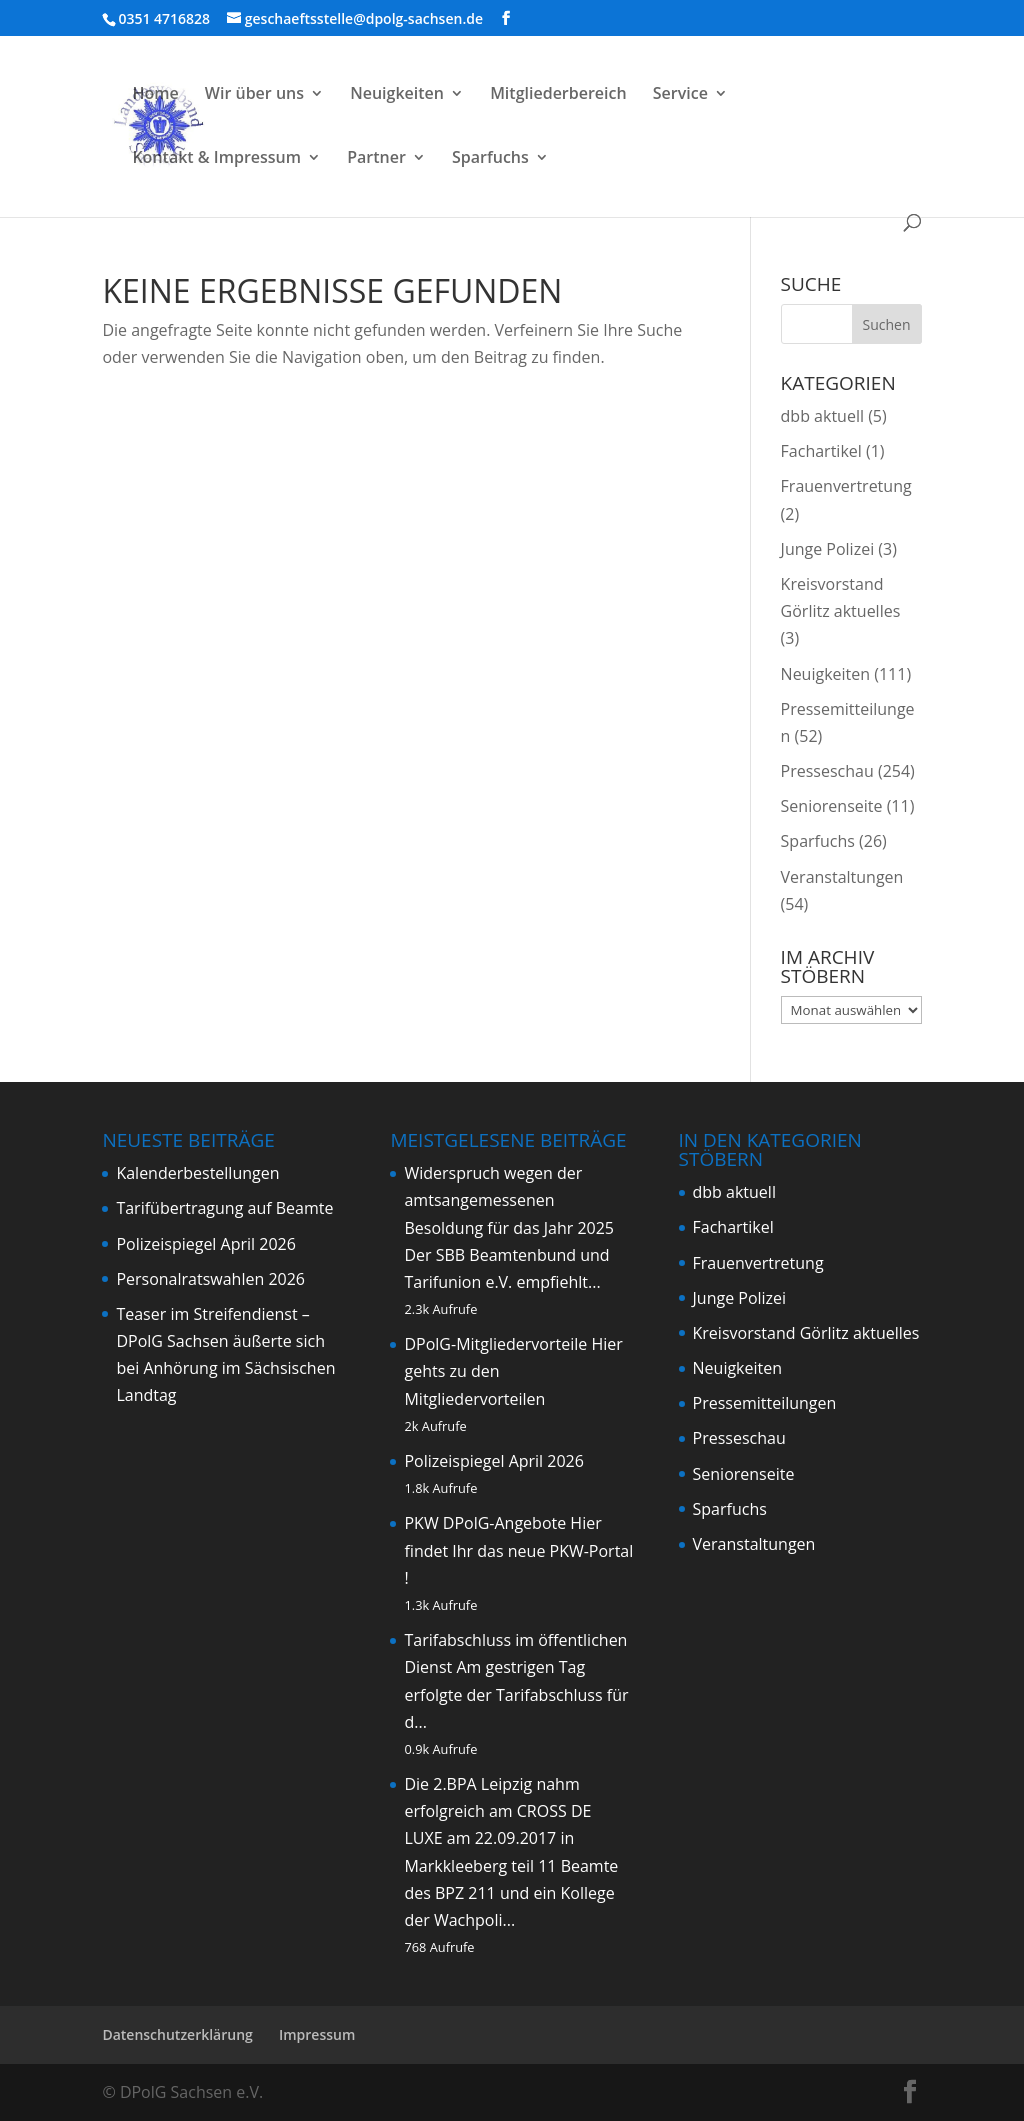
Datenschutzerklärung (177, 2034)
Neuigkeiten (397, 95)
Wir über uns (254, 95)
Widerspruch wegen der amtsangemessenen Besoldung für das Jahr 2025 (509, 1200)
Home (155, 95)
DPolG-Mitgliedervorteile (495, 1344)
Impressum (317, 2034)
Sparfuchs (490, 159)
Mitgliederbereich (558, 95)
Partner (376, 159)
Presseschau (827, 771)
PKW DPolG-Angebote (485, 1523)
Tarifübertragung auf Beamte (224, 1208)
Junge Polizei (828, 549)
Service (680, 95)
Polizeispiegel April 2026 (205, 1244)
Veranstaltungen (842, 877)
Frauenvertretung (846, 486)
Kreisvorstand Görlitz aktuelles (806, 1333)
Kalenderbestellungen (197, 1173)
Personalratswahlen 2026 (210, 1279)
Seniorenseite (832, 806)
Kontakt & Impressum (216, 159)
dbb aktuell (822, 416)
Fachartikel (821, 451)
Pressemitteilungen (765, 1403)
